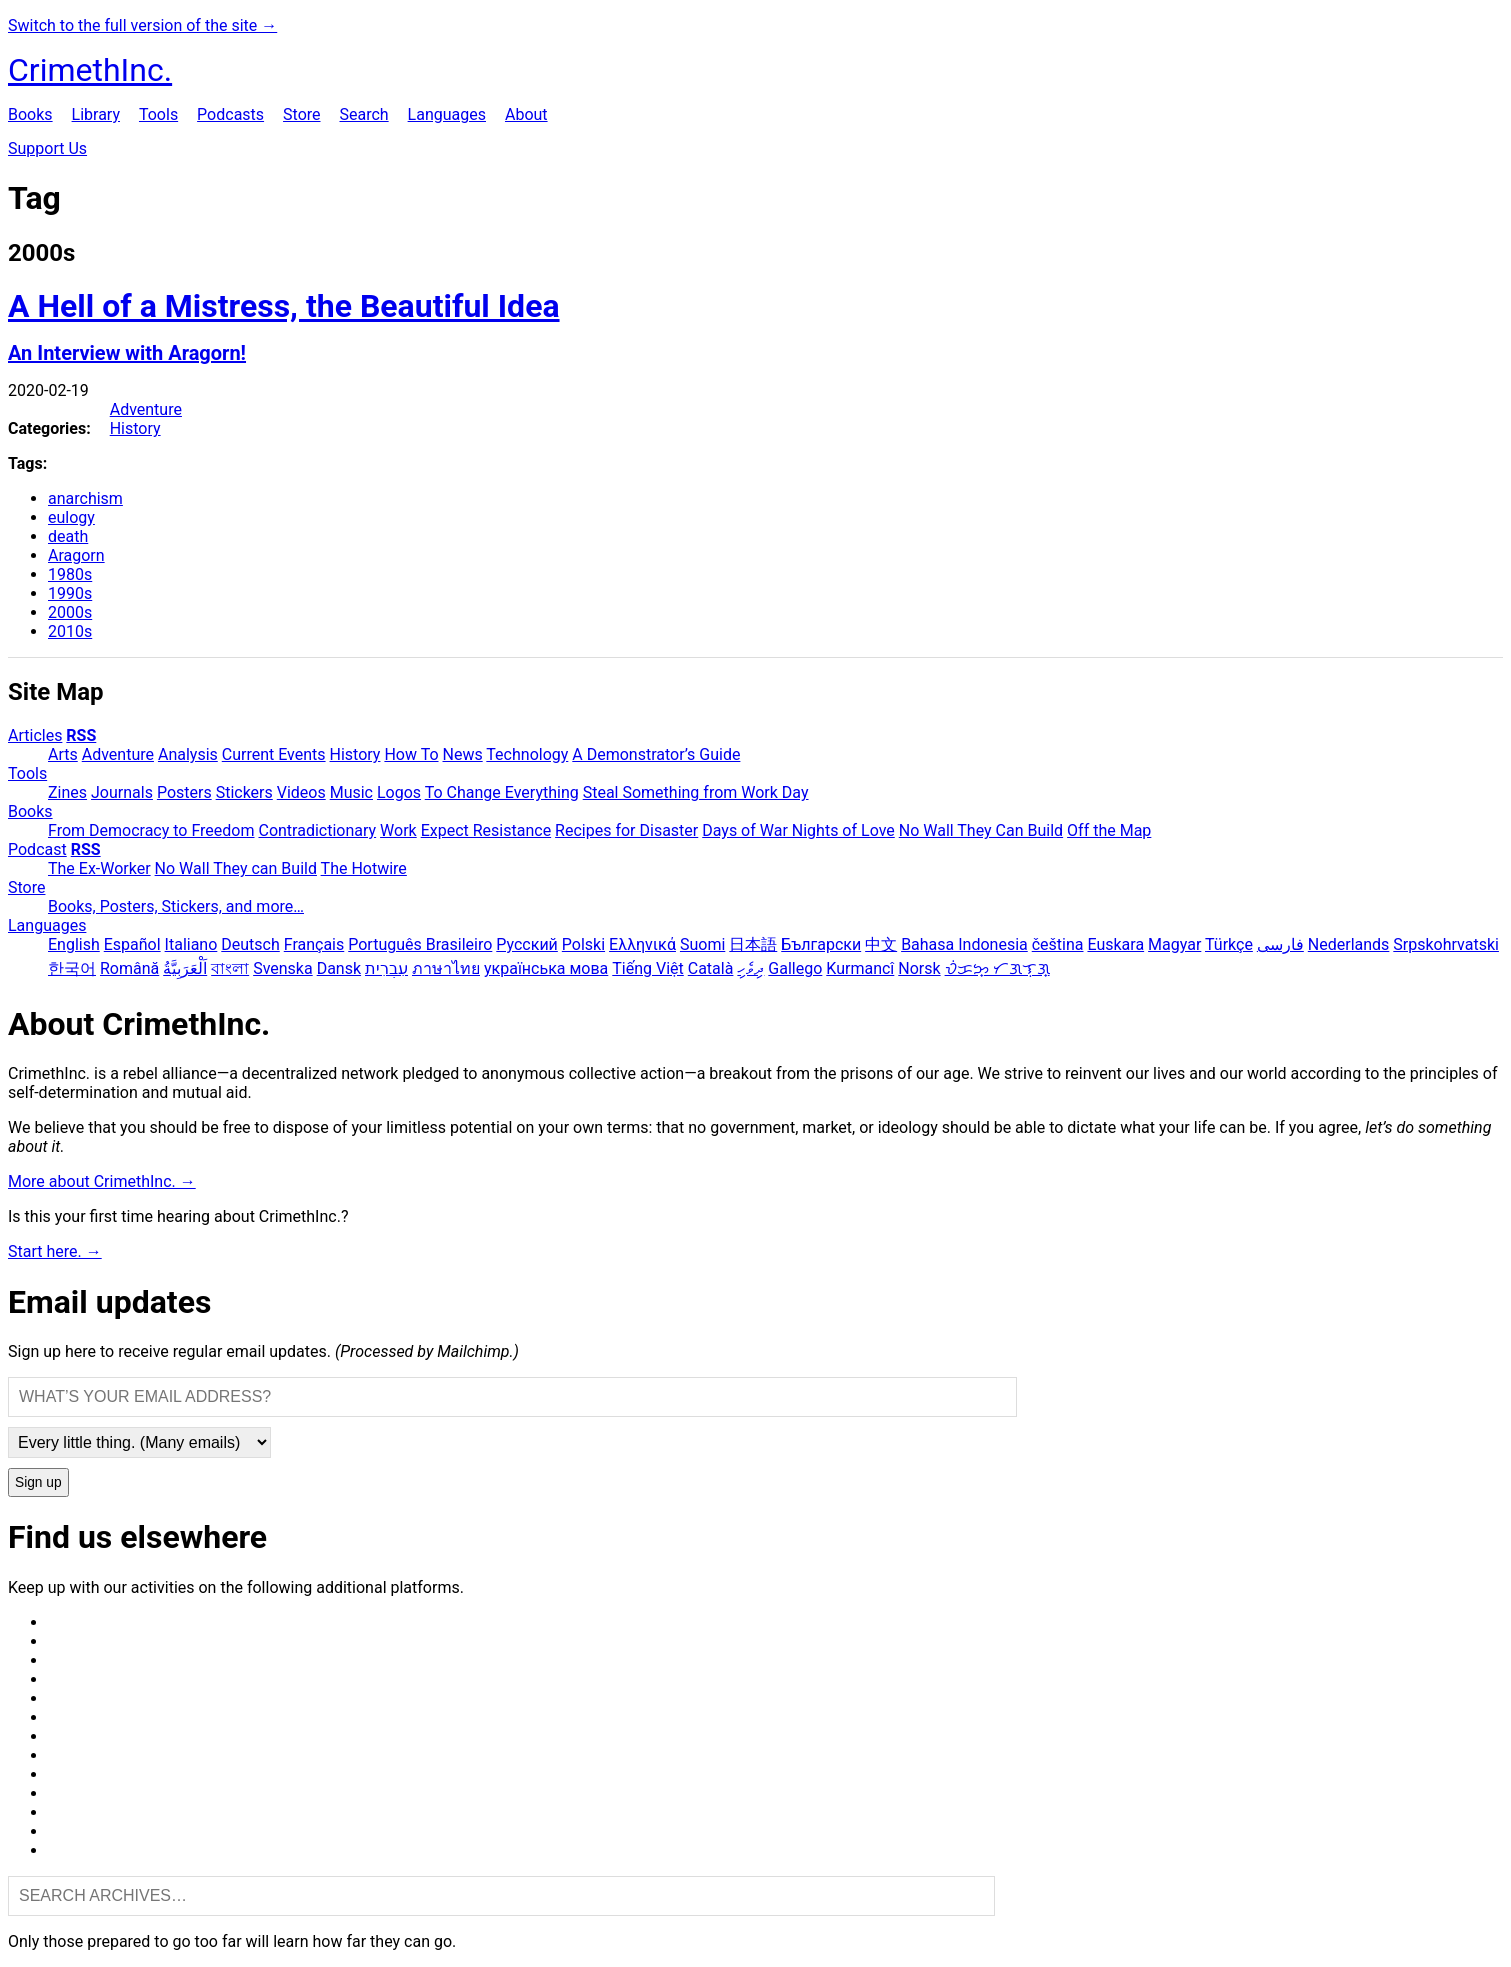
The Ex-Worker (99, 868)
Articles (35, 735)
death (68, 536)
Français (314, 944)
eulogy (71, 517)
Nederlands (1349, 944)
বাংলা (230, 968)
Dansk (339, 968)
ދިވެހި (750, 968)
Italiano (191, 944)
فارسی (1280, 944)
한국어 (72, 968)
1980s (70, 574)
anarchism (85, 498)
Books (30, 114)
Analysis (188, 754)
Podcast (37, 849)
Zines (67, 792)
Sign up (38, 1482)
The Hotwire (364, 868)
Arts (63, 754)
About (526, 114)
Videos (301, 792)
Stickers (244, 792)
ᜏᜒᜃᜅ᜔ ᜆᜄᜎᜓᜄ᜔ (997, 968)
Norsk (919, 968)
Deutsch (250, 944)
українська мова (546, 968)
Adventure (146, 409)
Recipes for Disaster (626, 830)
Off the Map (1109, 830)
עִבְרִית (386, 968)
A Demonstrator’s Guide (656, 754)
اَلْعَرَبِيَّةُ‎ (185, 968)
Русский (527, 944)
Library (96, 114)
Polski (583, 944)
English (74, 944)
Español (132, 944)
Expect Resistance (486, 830)
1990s (70, 593)
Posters (184, 792)
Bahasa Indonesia (964, 944)
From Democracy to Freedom (151, 830)
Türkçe (1229, 944)
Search (363, 114)
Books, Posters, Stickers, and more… (176, 906)
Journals (122, 792)
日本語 (753, 944)
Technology (527, 754)
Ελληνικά (642, 944)
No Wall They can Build (236, 868)
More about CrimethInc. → (102, 1181)
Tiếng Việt (648, 968)
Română (129, 968)
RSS (81, 735)
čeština (1058, 944)
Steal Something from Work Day (696, 792)
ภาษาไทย (446, 968)
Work (398, 830)
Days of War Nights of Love (798, 830)
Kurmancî (860, 968)
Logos (399, 792)
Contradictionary (317, 830)
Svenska (283, 968)
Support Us (47, 148)
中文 (881, 944)
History (135, 428)
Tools (158, 114)
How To (411, 754)
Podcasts (230, 114)
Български (821, 944)
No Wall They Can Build (981, 830)
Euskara (1115, 944)
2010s (70, 631)
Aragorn (76, 555)
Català (711, 968)
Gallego (795, 968)
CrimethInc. (90, 70)
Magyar (1174, 944)
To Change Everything (502, 792)
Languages (447, 114)
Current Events (274, 754)
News (463, 754)
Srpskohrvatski (1446, 944)
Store (301, 114)
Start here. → (55, 1251)
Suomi (702, 944)
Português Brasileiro (420, 944)
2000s (70, 612)
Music (351, 792)
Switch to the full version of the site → (142, 25)
